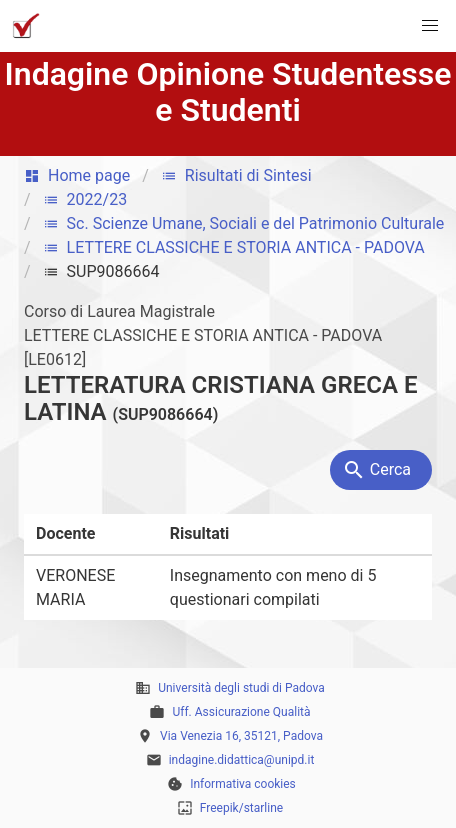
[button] (430, 26)
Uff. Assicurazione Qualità (241, 712)
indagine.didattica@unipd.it (242, 760)
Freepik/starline (241, 808)
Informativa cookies (243, 784)
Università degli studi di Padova (241, 688)
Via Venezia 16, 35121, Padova (241, 736)
